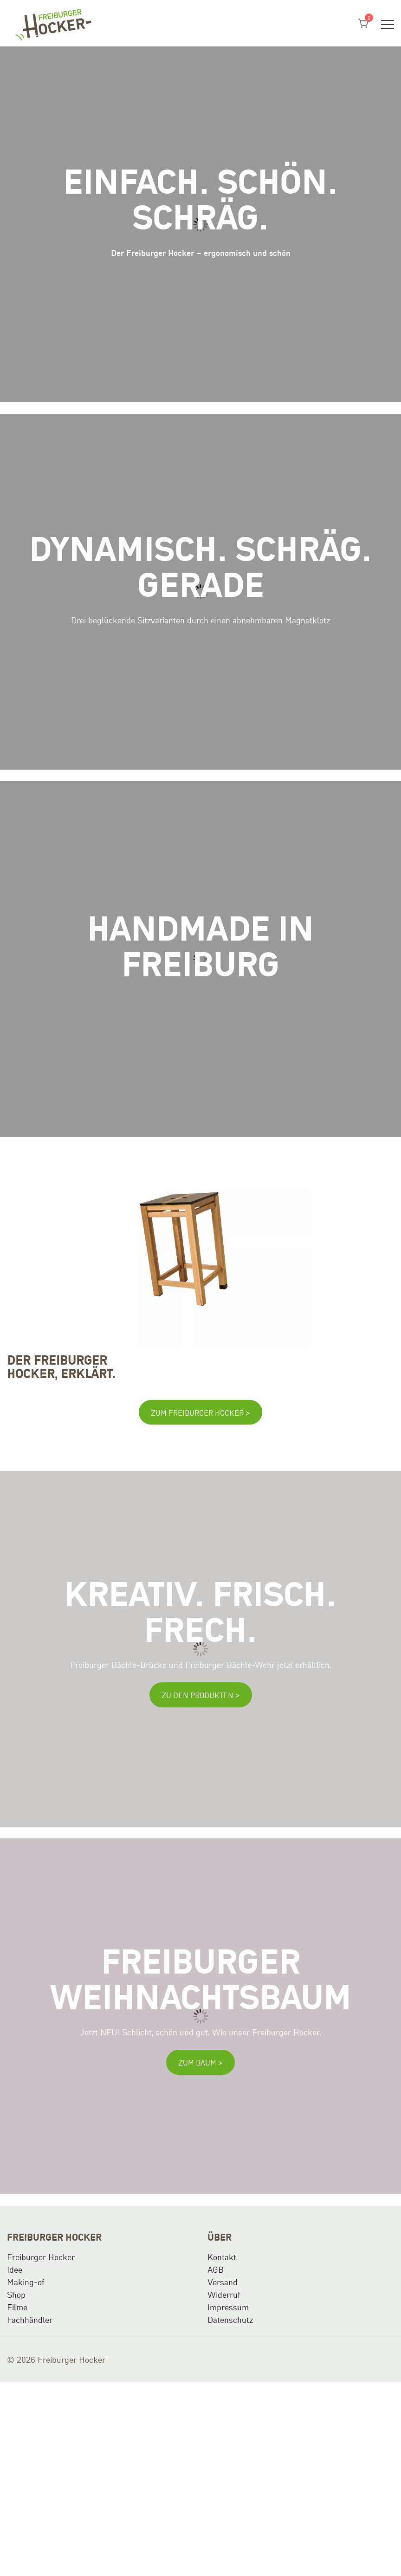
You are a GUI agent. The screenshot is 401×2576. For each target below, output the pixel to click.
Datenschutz (230, 2319)
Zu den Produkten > (201, 1694)
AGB (215, 2269)
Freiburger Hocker (41, 2256)
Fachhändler (29, 2319)
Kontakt (221, 2256)
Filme (17, 2307)
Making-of (26, 2281)
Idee (14, 2269)
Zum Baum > (200, 2062)
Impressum (228, 2307)
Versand (222, 2281)
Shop (16, 2294)
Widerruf (223, 2294)
